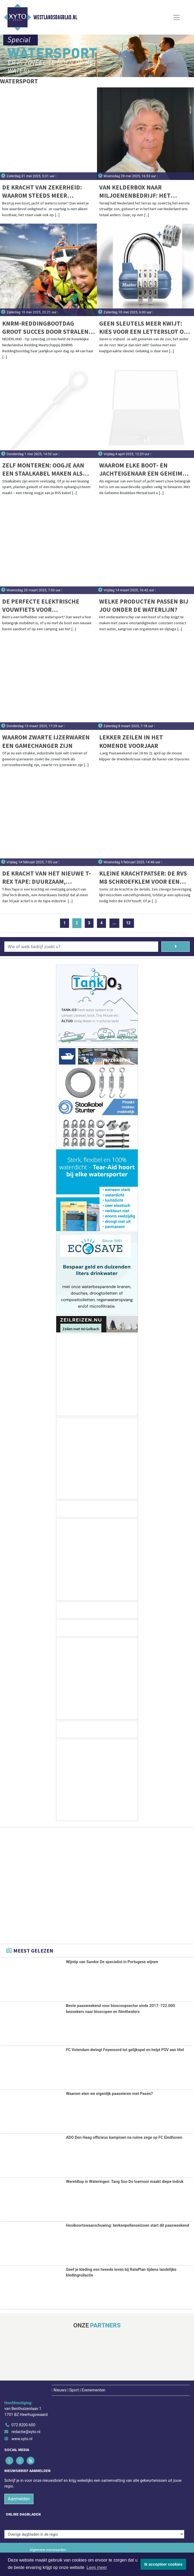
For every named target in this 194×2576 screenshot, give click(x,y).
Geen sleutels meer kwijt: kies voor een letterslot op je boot (143, 327)
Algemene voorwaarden (48, 2550)
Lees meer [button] (96, 2567)
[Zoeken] (175, 946)
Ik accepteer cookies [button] (163, 2564)
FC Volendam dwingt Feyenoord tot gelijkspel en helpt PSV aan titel (125, 2050)
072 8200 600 (23, 2425)
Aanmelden (19, 2498)
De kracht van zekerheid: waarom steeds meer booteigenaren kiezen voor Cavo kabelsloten (45, 191)
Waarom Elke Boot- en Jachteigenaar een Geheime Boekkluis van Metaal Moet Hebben (142, 469)
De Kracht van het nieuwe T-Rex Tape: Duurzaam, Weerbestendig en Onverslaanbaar (46, 877)
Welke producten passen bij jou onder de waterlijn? (143, 605)
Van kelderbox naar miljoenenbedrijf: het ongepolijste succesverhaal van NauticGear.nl (144, 191)
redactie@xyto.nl (25, 2432)
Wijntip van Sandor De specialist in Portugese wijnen (112, 1962)
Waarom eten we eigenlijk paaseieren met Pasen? (109, 2093)
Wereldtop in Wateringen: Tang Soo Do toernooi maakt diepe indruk (125, 2181)
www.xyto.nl (21, 2439)
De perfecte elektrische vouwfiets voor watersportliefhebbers (40, 605)
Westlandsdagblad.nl (55, 17)
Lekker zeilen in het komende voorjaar (131, 741)
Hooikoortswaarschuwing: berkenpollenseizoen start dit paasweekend (127, 2225)
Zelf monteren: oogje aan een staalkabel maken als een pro (43, 469)
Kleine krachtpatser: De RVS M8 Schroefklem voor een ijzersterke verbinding (143, 877)
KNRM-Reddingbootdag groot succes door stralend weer (47, 327)
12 (128, 923)
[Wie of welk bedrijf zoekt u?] (81, 946)
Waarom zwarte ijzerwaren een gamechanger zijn (46, 741)
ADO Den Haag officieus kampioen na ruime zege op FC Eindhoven (124, 2137)
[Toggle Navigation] (177, 17)
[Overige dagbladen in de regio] (94, 2534)
